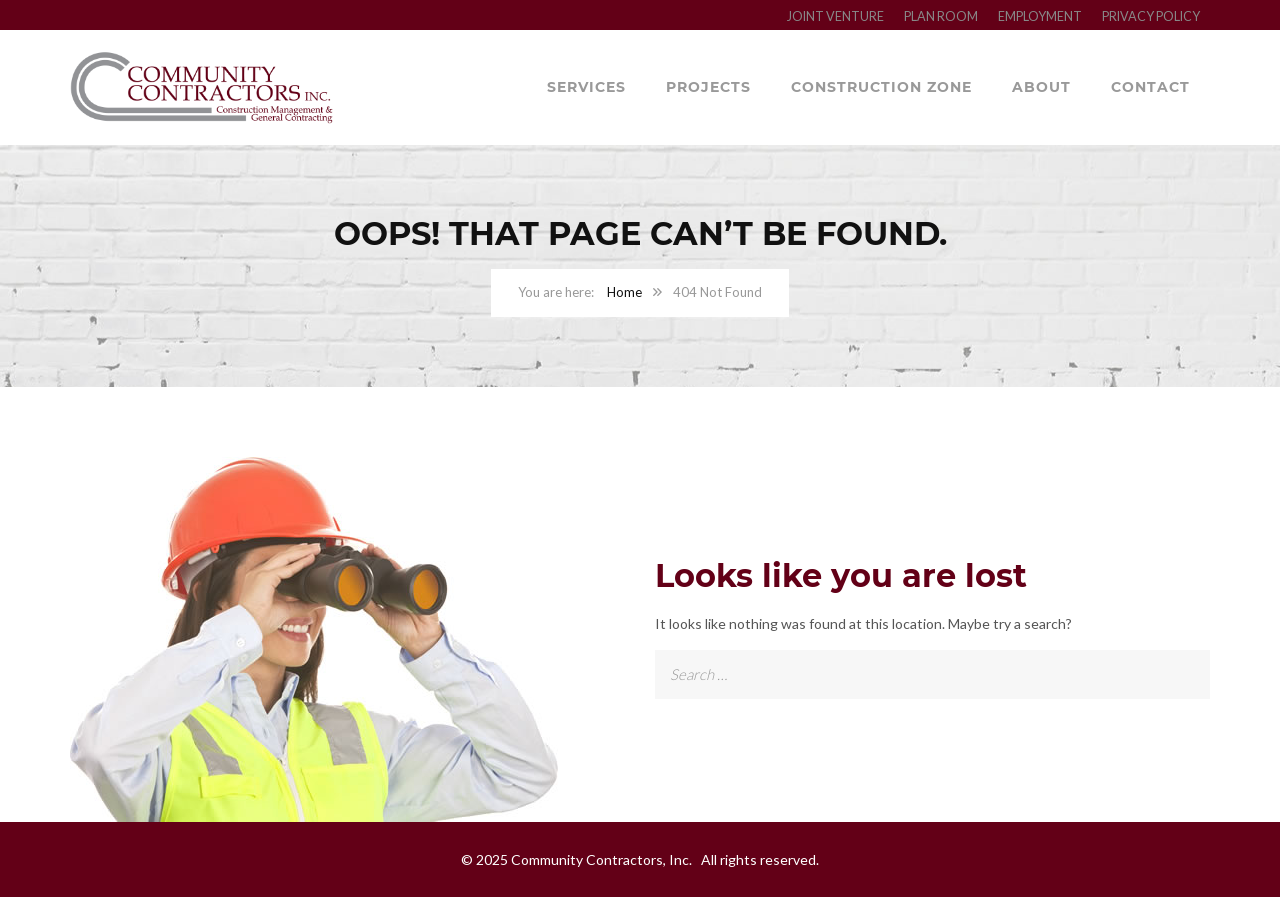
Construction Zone (881, 87)
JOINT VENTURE (835, 16)
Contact (1150, 87)
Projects (708, 87)
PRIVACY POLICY (1151, 16)
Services (586, 87)
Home (624, 292)
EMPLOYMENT (1040, 16)
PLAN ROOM (941, 16)
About (1041, 87)
